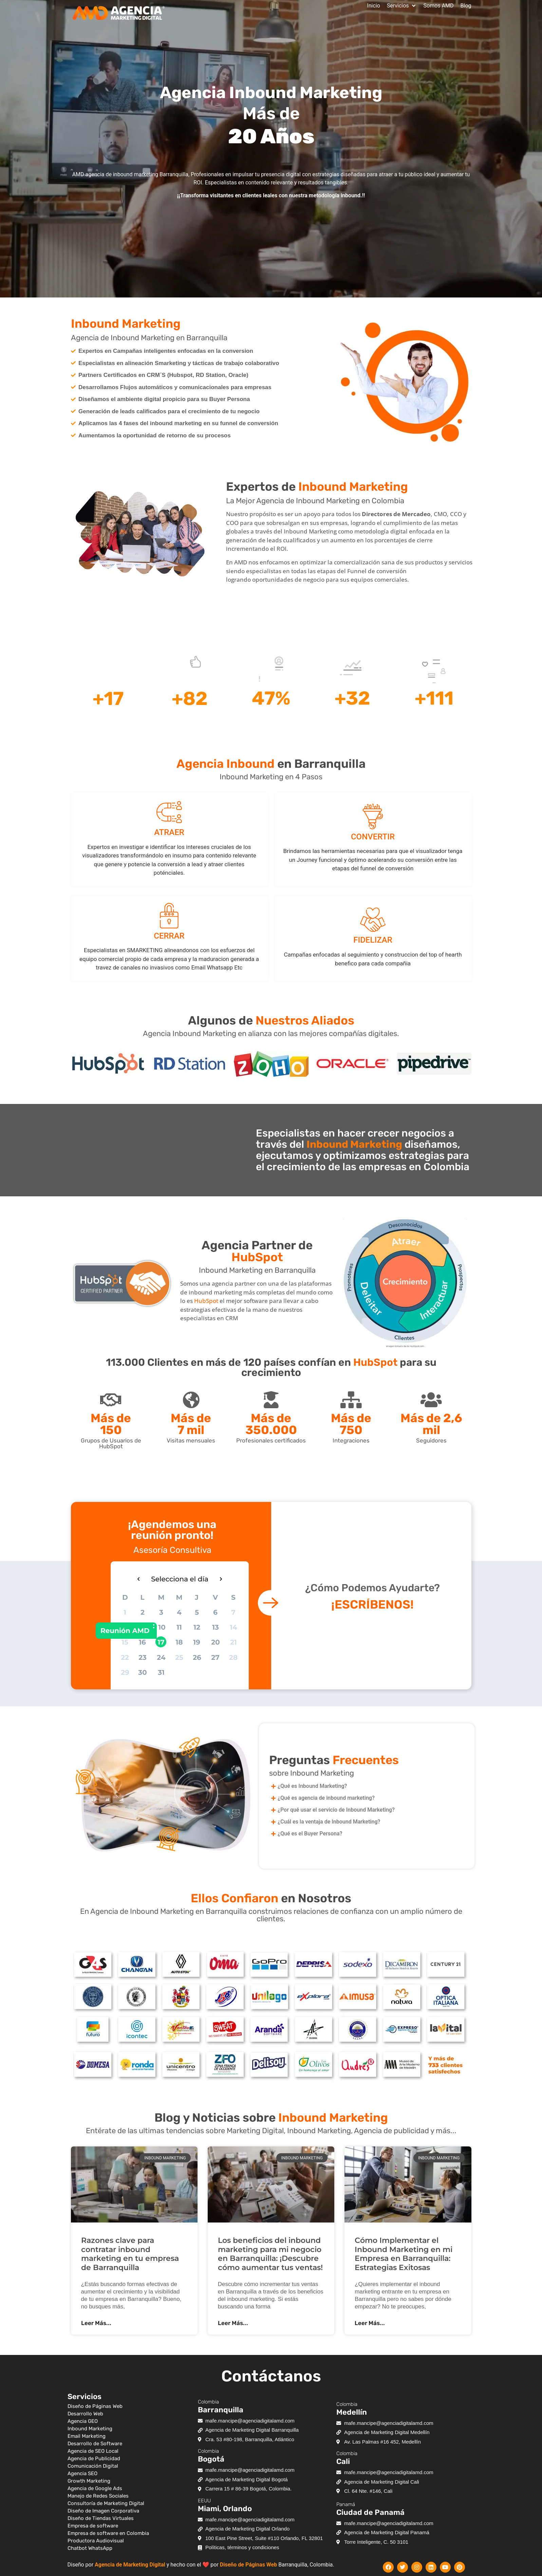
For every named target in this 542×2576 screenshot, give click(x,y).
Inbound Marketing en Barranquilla (257, 1270)
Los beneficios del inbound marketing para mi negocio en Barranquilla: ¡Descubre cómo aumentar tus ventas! (270, 2254)
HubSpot (206, 1301)
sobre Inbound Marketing (311, 1773)
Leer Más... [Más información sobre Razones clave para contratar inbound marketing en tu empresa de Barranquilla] (96, 2323)
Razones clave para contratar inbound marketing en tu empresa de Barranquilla (130, 2254)
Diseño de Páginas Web (248, 2564)
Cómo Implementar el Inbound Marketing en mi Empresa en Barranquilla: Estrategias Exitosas (403, 2254)
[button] (402, 6)
